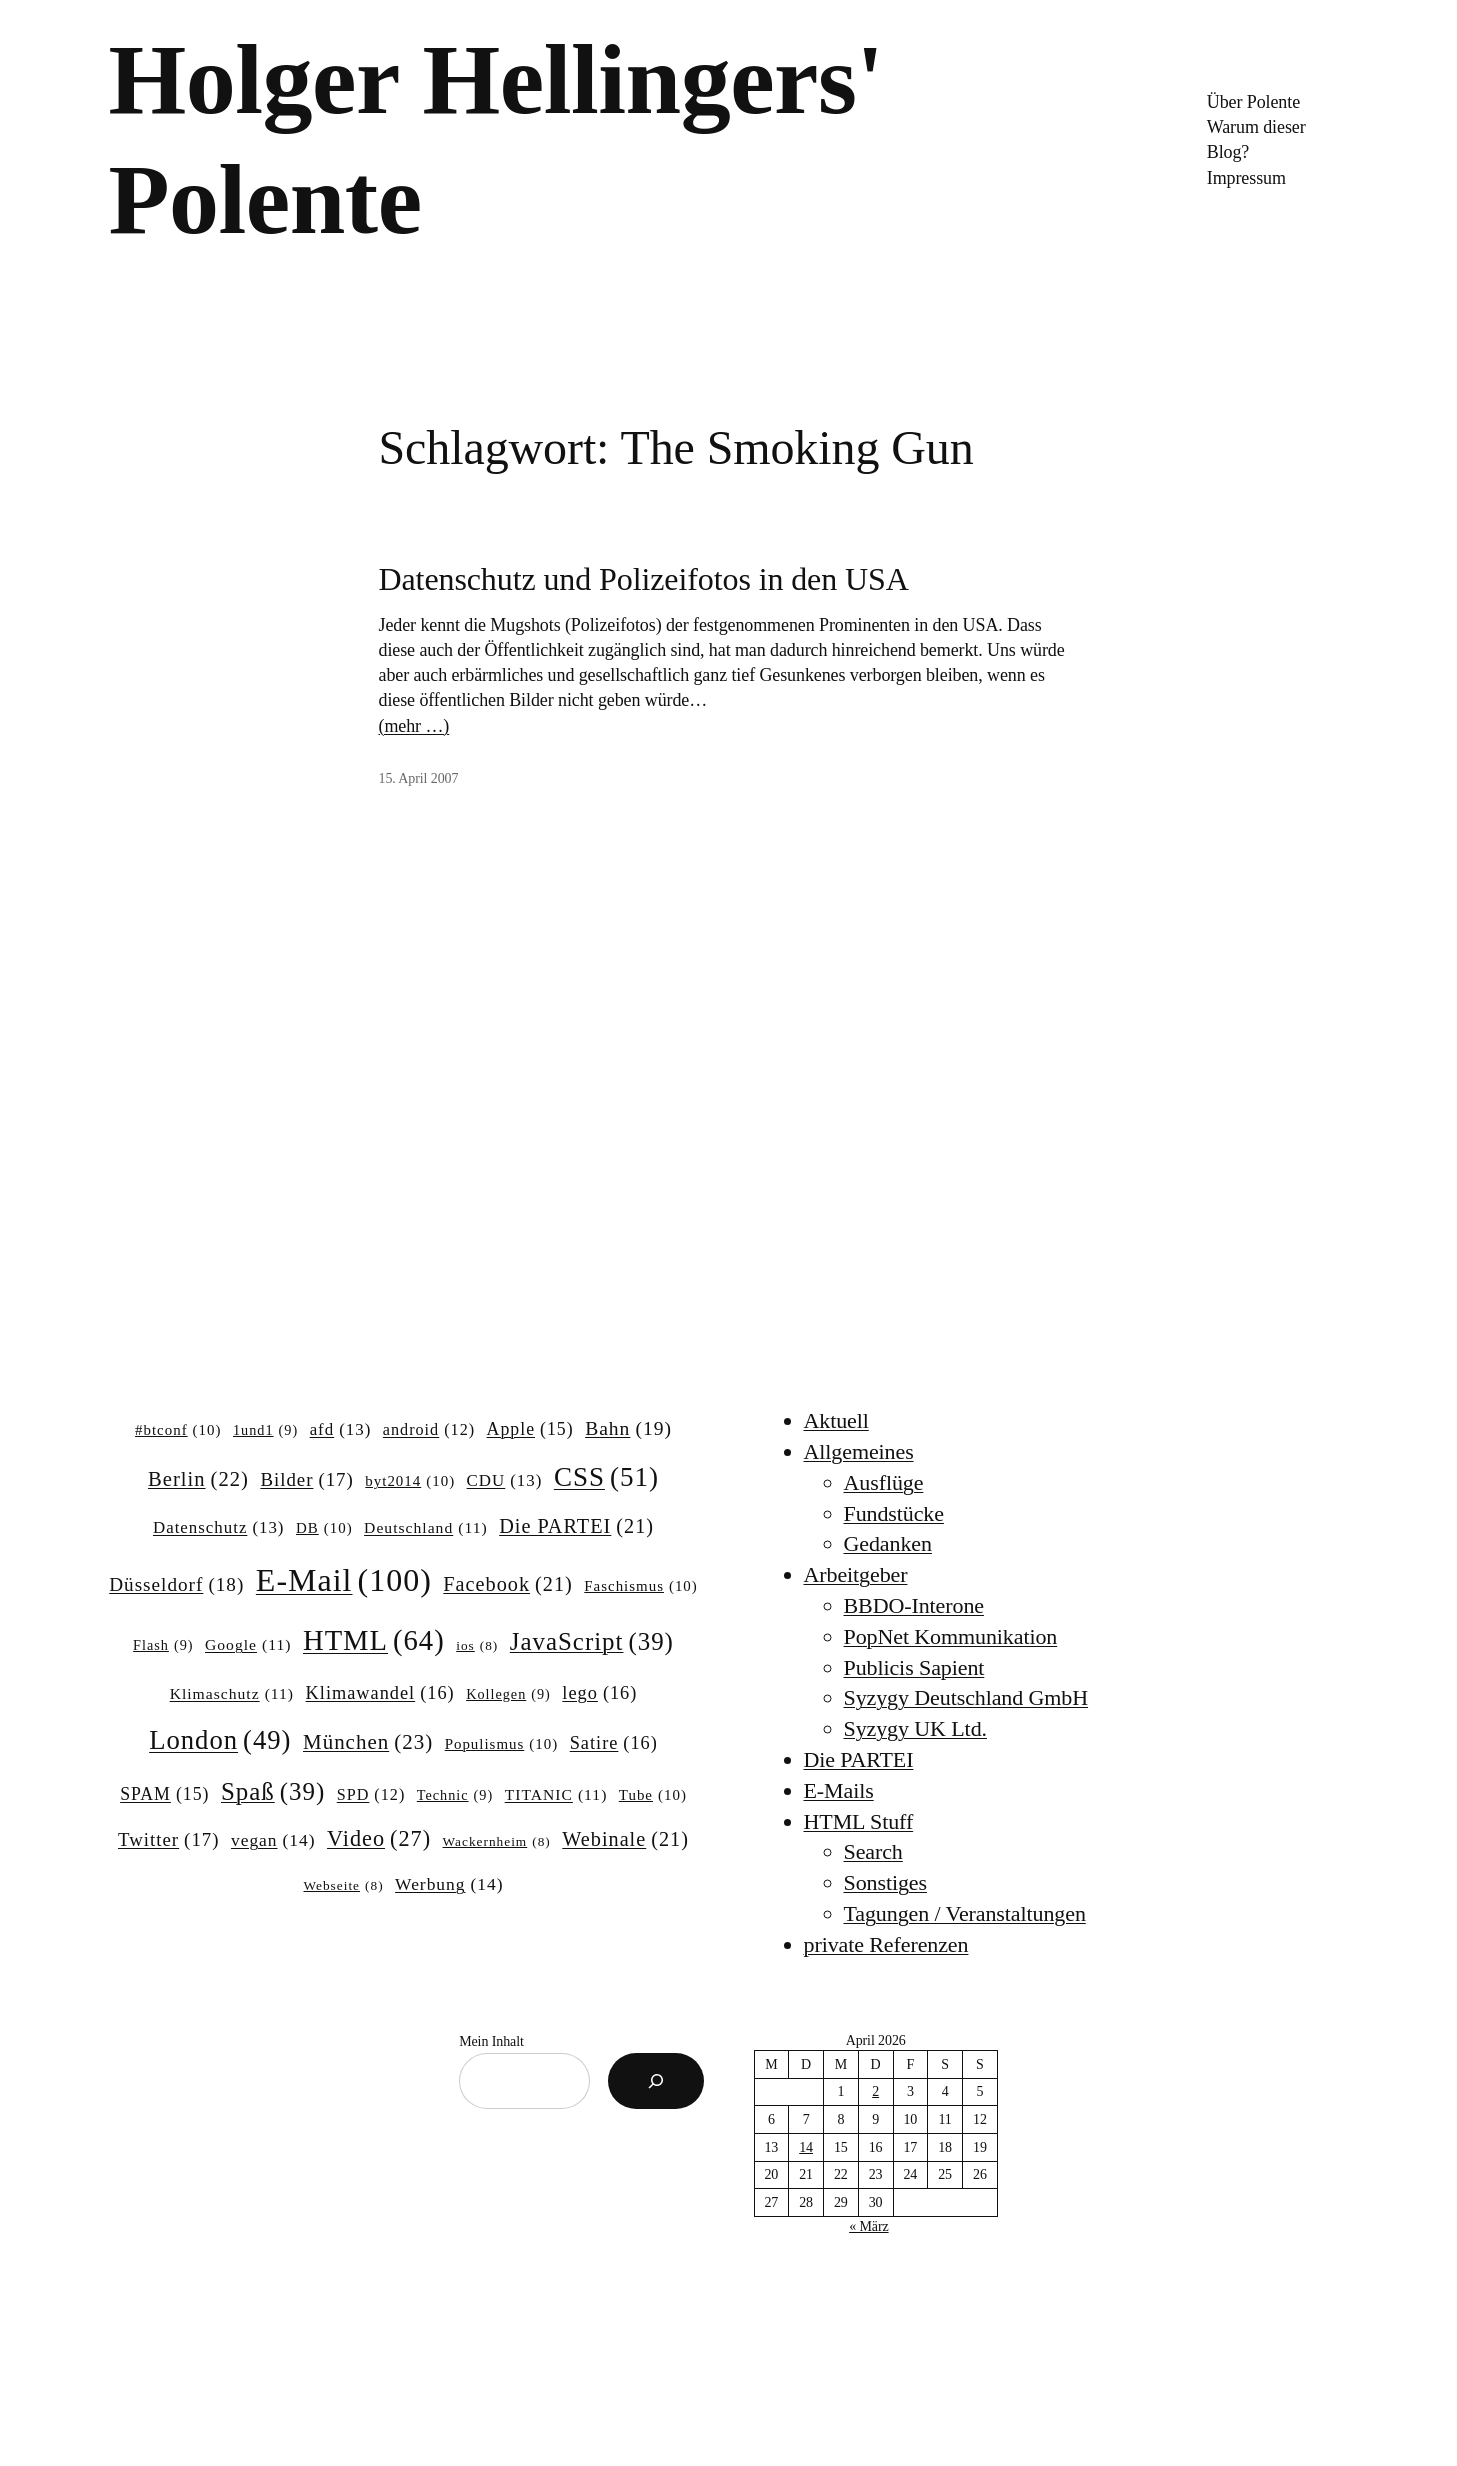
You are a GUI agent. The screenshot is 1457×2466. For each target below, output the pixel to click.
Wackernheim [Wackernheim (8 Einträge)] (497, 1842)
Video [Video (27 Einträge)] (379, 1839)
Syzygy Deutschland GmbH (966, 1697)
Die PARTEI (859, 1759)
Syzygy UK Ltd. (915, 1728)
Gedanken (888, 1543)
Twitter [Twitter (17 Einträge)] (168, 1840)
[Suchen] (656, 2081)
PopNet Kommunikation (951, 1636)
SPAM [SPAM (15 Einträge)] (164, 1795)
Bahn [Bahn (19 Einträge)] (628, 1428)
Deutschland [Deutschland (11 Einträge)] (426, 1527)
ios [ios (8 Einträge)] (477, 1646)
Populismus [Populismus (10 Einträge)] (502, 1745)
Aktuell (836, 1420)
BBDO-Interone (914, 1605)
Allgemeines (859, 1451)
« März (868, 2226)
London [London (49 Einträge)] (220, 1740)
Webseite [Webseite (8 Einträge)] (344, 1886)
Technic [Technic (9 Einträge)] (455, 1795)
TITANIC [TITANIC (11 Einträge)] (556, 1794)
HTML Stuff (859, 1821)
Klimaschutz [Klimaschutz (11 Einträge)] (232, 1693)
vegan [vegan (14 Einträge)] (273, 1840)
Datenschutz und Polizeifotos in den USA (644, 579)
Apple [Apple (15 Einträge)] (530, 1430)
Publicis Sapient (914, 1667)
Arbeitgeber (856, 1574)
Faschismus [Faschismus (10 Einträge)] (641, 1587)
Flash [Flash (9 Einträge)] (163, 1645)
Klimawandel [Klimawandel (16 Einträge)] (380, 1693)
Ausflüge (884, 1482)
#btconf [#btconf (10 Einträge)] (178, 1431)
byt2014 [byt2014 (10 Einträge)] (410, 1482)
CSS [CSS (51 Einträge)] (606, 1477)
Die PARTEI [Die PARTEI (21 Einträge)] (576, 1526)
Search (873, 1851)
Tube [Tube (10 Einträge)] (653, 1796)
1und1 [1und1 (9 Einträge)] (265, 1430)
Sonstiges (885, 1882)
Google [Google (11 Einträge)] (248, 1644)
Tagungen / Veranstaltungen (965, 1913)
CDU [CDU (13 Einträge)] (505, 1481)
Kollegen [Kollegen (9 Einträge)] (508, 1694)
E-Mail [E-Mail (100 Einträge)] (344, 1580)
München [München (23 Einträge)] (368, 1743)
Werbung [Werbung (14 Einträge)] (449, 1884)
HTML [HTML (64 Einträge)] (374, 1640)
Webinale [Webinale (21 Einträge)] (625, 1839)
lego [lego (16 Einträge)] (599, 1693)
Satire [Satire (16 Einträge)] (614, 1743)
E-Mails (839, 1790)
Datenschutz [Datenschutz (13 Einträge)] (219, 1528)
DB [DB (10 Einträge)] (324, 1529)
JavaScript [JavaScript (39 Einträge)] (592, 1642)
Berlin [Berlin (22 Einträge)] (198, 1479)
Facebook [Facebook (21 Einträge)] (507, 1584)
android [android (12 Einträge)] (429, 1430)
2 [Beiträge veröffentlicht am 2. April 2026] (875, 2091)
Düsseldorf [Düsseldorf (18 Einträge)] (176, 1585)
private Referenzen (886, 1944)
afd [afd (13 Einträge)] (341, 1430)
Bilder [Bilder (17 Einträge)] (306, 1480)
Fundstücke (894, 1513)
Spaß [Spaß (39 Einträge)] (273, 1792)
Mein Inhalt (491, 2041)
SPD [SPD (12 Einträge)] (371, 1795)
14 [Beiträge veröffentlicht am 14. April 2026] (806, 2147)
